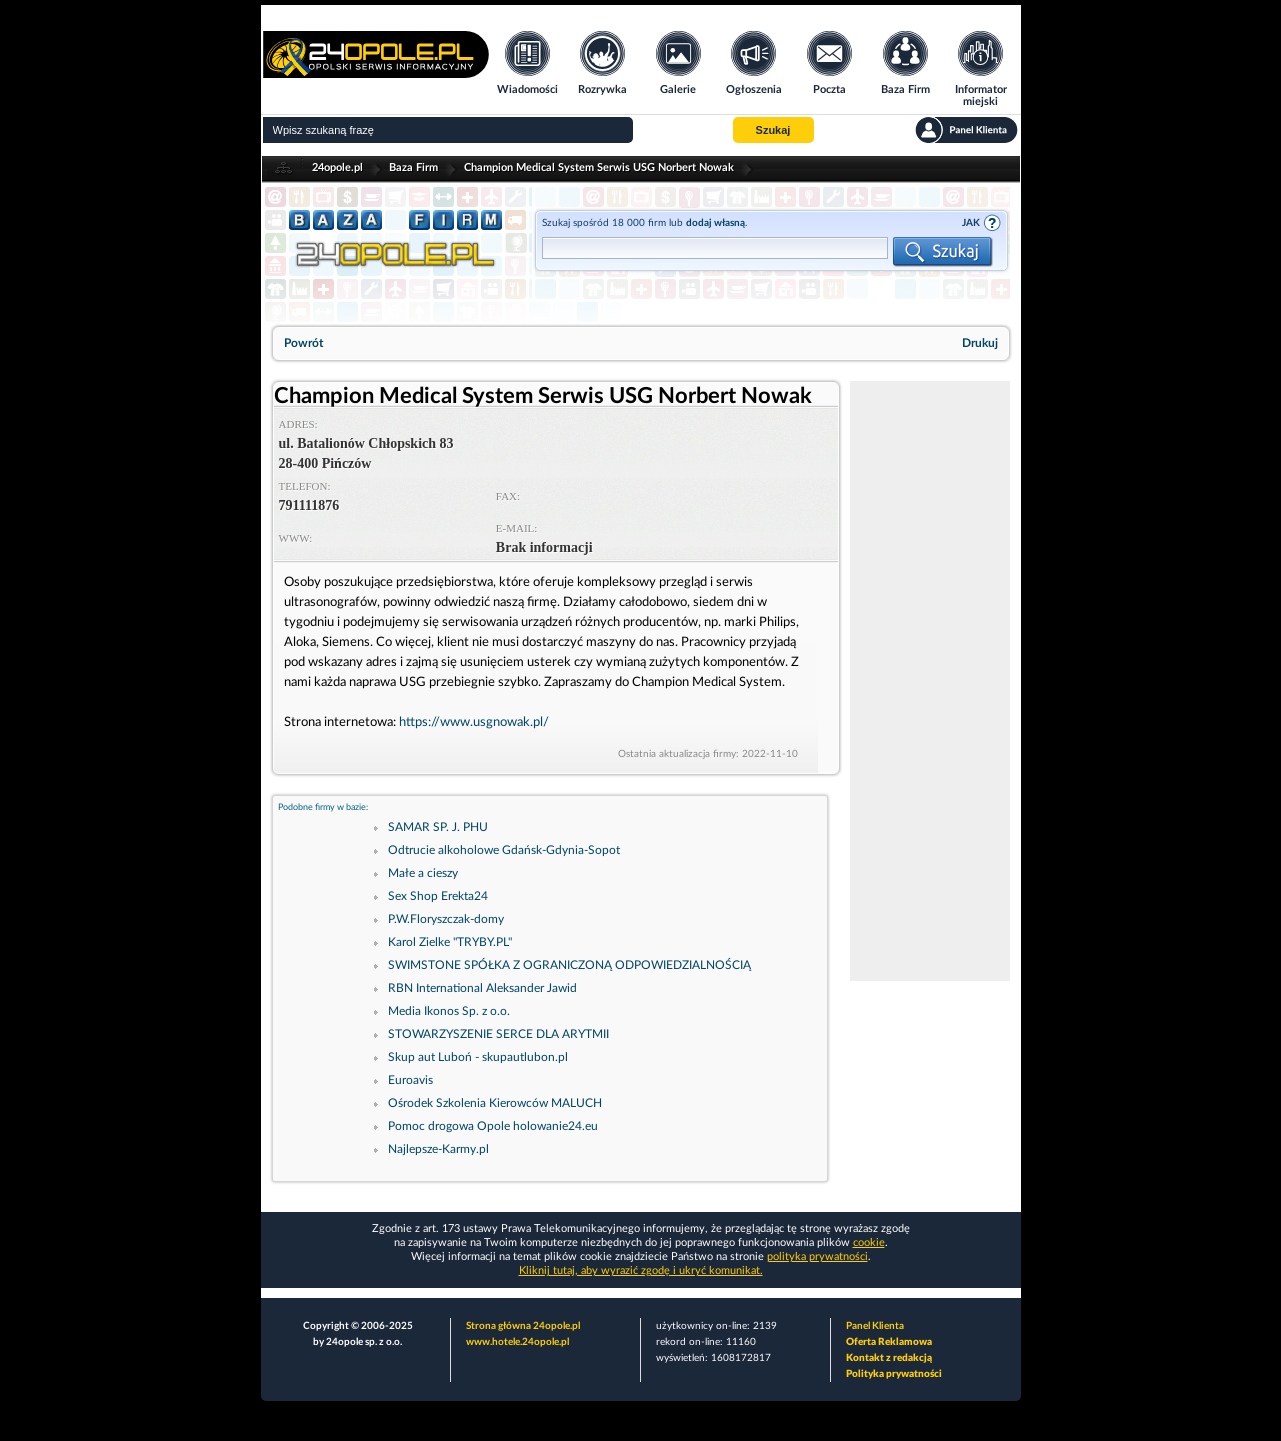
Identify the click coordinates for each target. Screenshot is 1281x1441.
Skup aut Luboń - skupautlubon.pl (478, 1057)
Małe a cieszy (423, 873)
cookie (869, 1242)
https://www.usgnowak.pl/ (474, 722)
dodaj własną (715, 223)
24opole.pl (337, 167)
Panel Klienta (875, 1326)
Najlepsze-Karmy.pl (438, 1149)
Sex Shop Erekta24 (438, 896)
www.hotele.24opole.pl (517, 1342)
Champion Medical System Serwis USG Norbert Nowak (599, 167)
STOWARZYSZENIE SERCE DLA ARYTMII (498, 1034)
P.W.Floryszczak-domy (446, 919)
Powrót (303, 343)
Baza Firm (413, 167)
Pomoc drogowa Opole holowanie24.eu (493, 1126)
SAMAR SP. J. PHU (438, 827)
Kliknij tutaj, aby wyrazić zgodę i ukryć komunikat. (641, 1270)
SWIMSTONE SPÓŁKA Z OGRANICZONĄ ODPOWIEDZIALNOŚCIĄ (569, 965)
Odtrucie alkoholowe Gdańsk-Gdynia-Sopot (504, 850)
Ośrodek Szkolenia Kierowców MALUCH (495, 1103)
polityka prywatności (817, 1256)
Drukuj (980, 343)
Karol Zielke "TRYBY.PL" (450, 942)
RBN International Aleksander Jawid (482, 988)
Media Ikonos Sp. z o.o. (449, 1011)
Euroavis (410, 1080)
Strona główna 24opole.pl (523, 1326)
